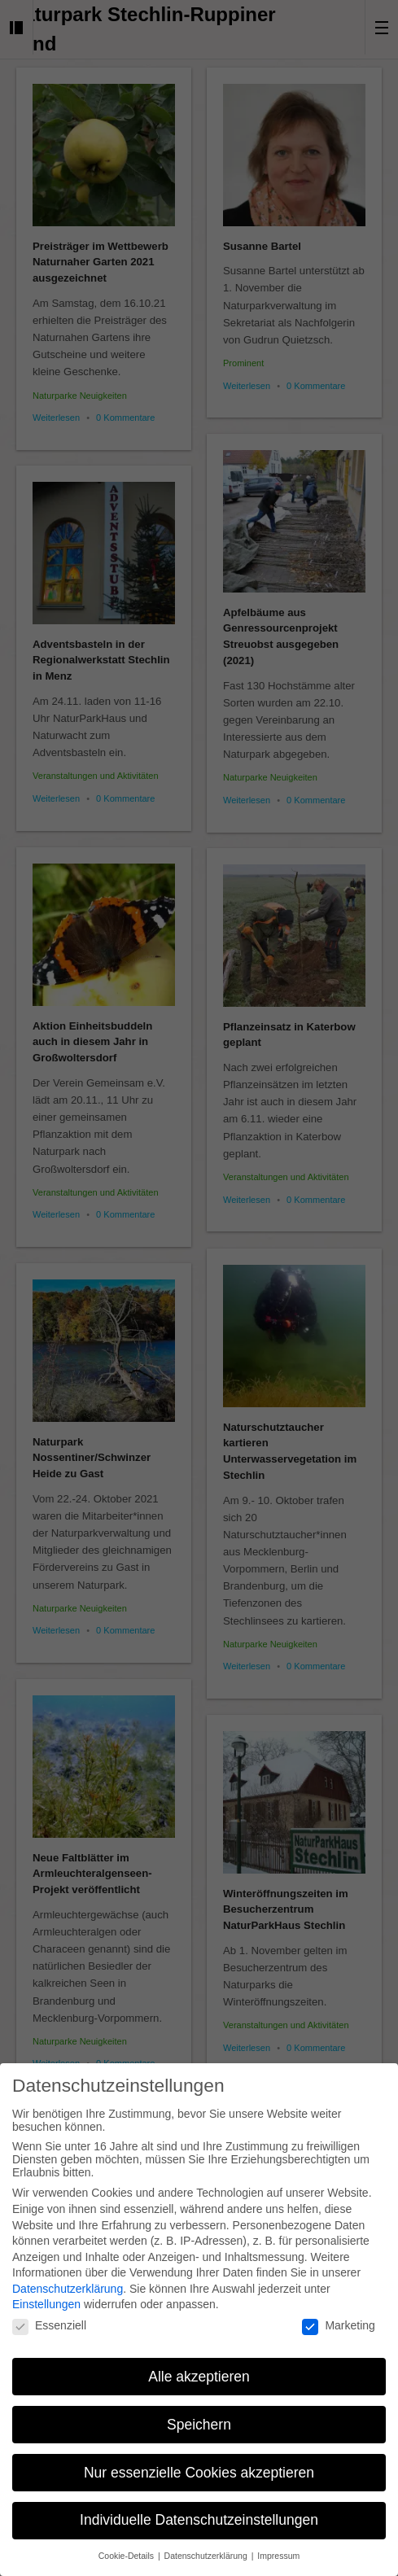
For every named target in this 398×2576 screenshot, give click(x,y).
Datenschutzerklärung (67, 2282)
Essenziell (49, 2318)
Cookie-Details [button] (127, 2549)
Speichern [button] (199, 2417)
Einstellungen (46, 2297)
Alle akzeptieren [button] (199, 2369)
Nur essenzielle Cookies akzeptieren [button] (199, 2465)
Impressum (278, 2549)
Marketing (338, 2318)
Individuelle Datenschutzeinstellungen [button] (199, 2513)
